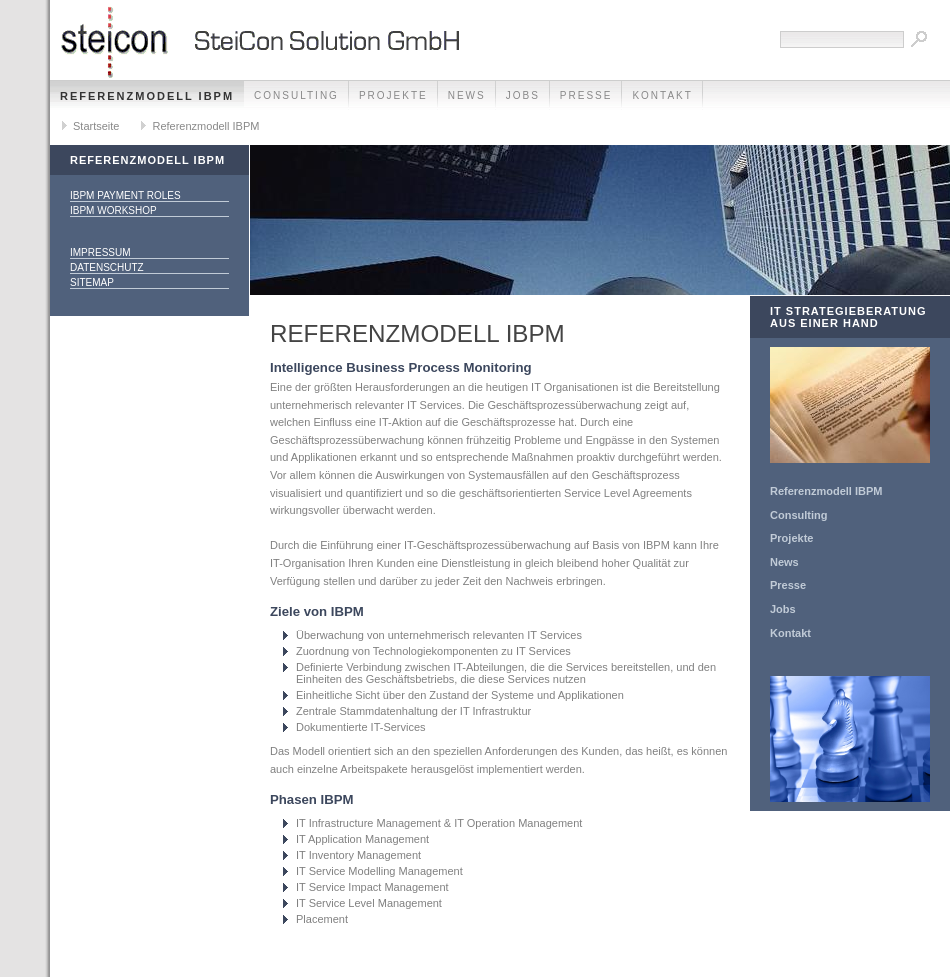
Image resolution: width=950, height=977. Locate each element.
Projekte (393, 95)
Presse (586, 95)
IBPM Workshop (113, 210)
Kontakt (662, 95)
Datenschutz (107, 267)
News (467, 95)
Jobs (523, 95)
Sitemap (92, 282)
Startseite (96, 126)
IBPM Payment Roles (125, 195)
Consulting (296, 95)
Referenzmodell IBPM (147, 96)
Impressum (100, 252)
